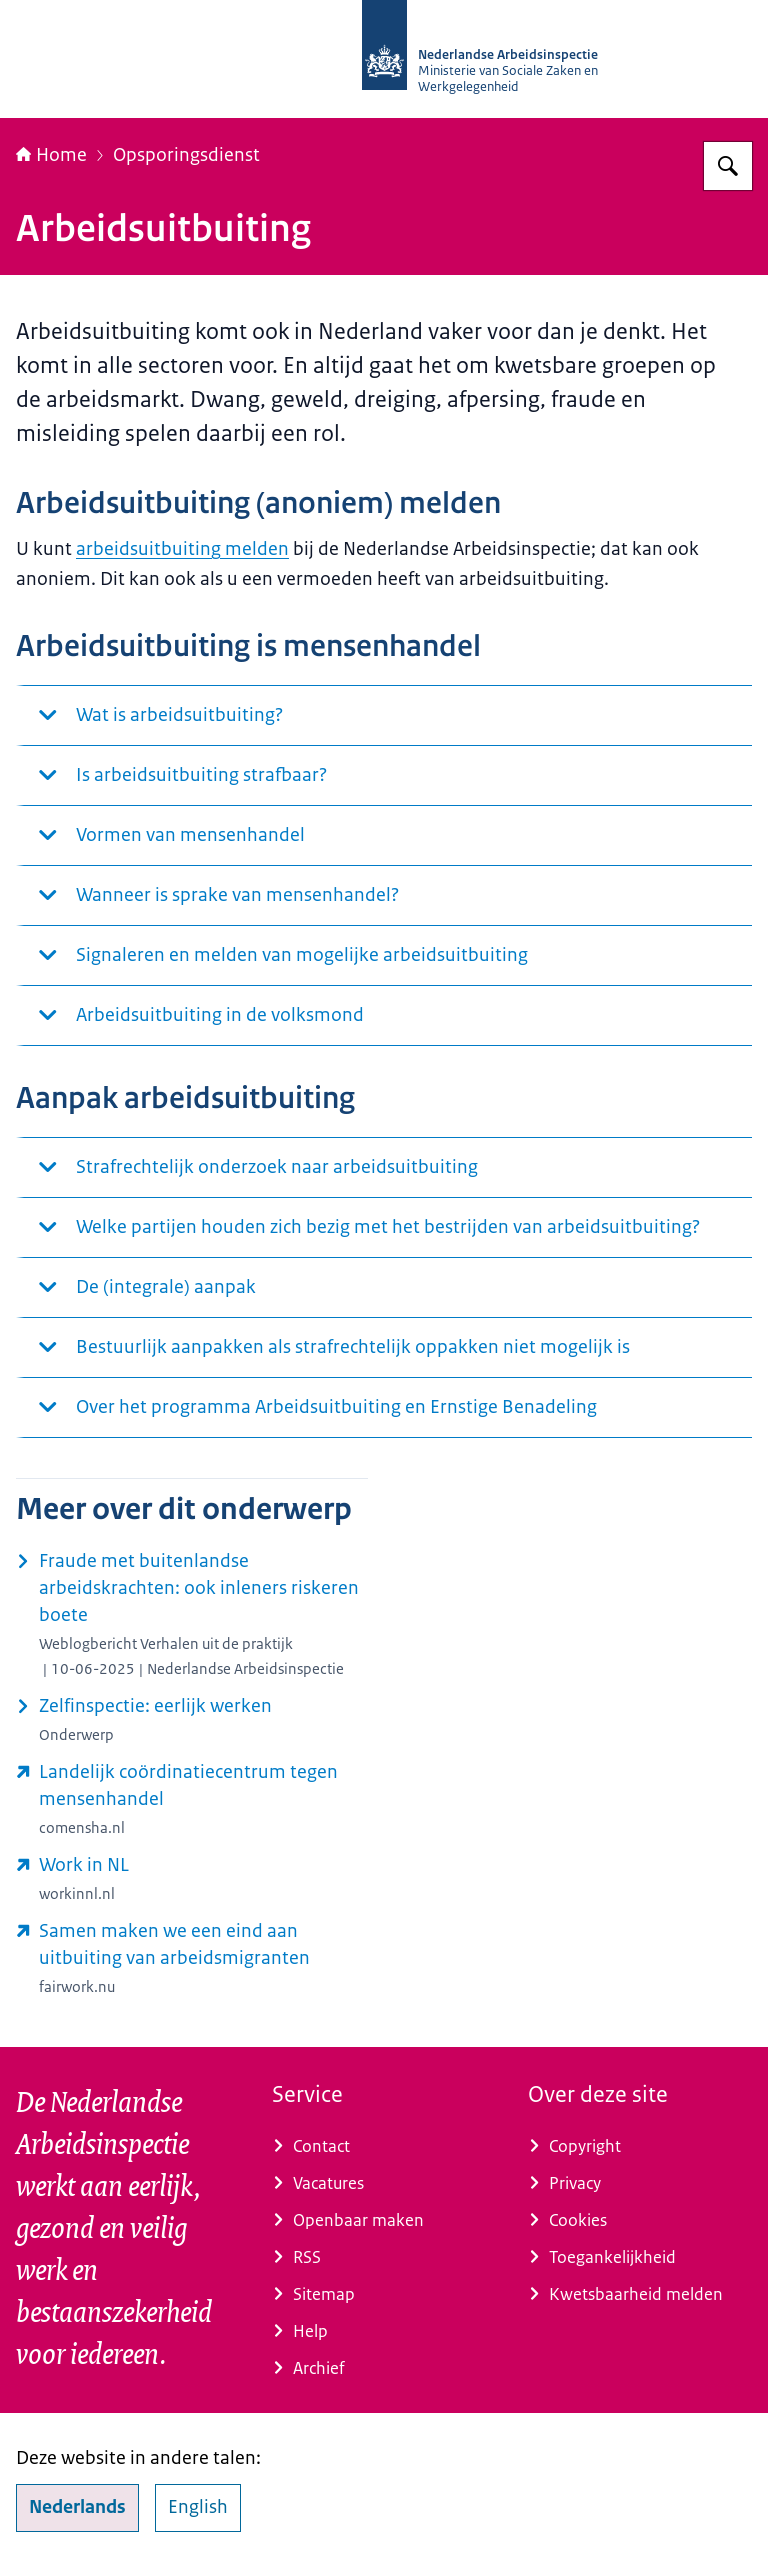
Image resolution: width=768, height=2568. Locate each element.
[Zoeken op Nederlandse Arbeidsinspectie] (728, 166)
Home (51, 155)
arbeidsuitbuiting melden (182, 549)
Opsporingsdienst (186, 155)
